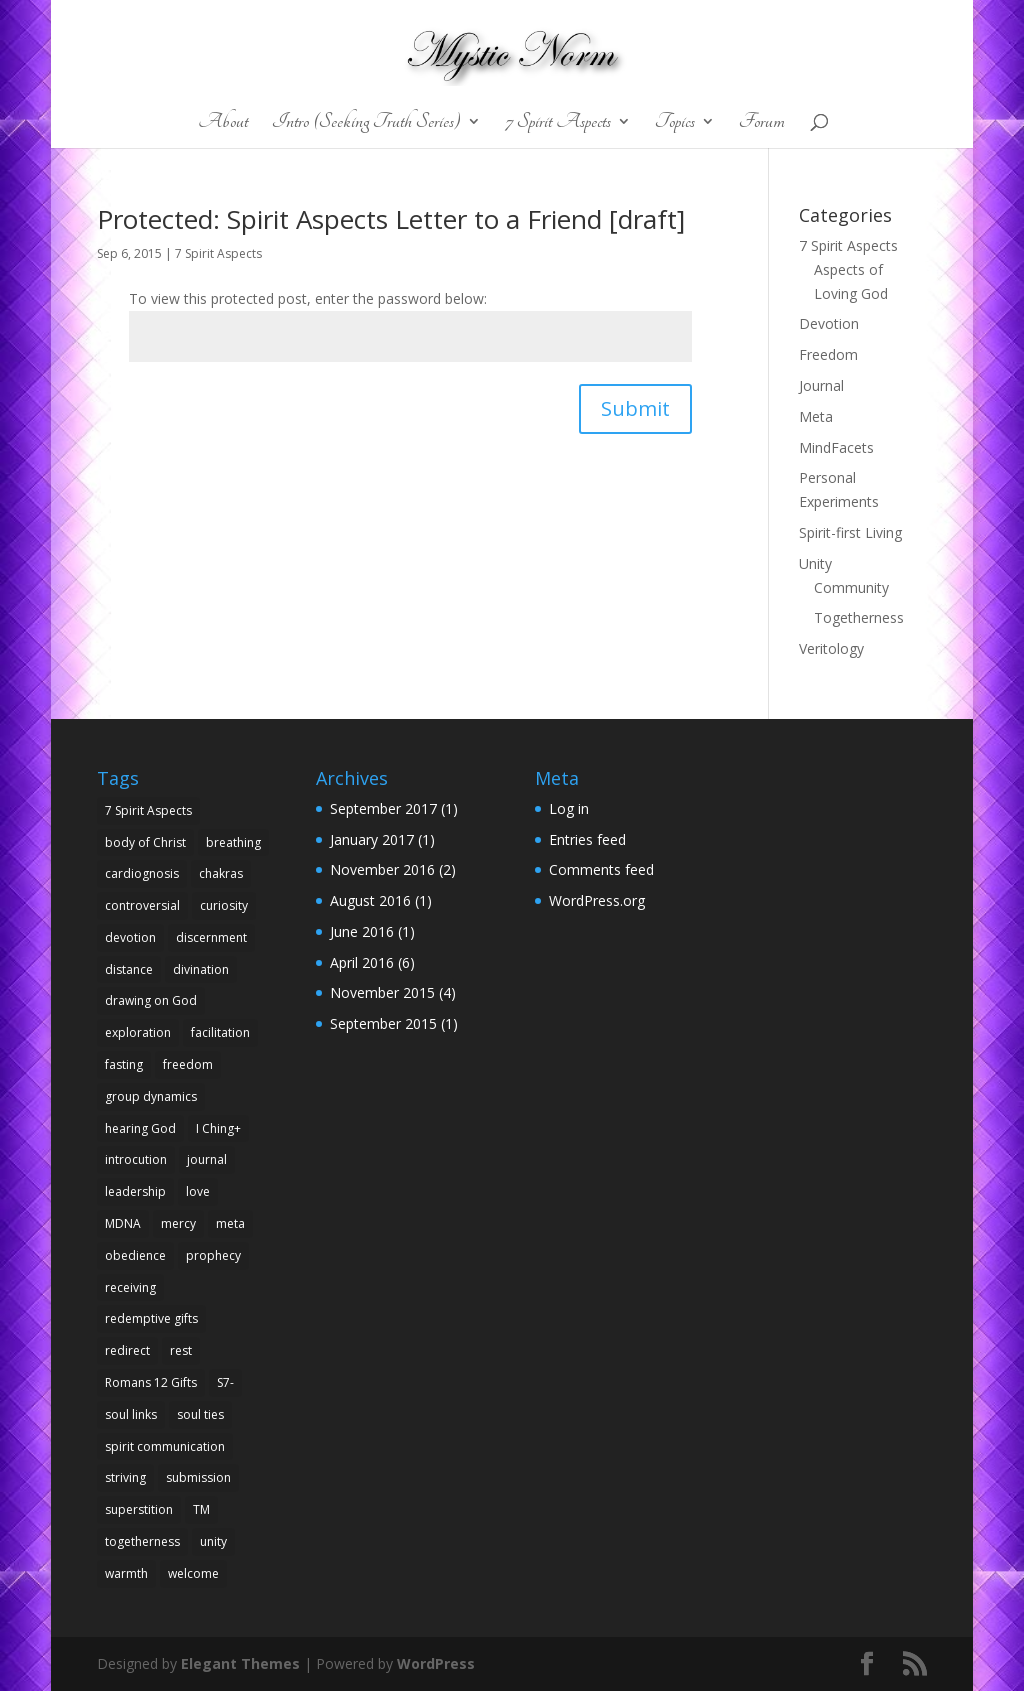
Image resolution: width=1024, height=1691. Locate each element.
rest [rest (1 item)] (181, 1350)
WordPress (436, 1663)
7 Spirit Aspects (558, 123)
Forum (761, 123)
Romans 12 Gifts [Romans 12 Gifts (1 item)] (151, 1382)
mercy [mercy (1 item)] (178, 1223)
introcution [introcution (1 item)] (136, 1159)
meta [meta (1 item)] (230, 1223)
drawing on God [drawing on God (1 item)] (151, 1000)
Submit (635, 408)
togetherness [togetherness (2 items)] (142, 1541)
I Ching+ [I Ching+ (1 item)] (218, 1128)
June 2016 (362, 931)
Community (851, 587)
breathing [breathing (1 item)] (233, 842)
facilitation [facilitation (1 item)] (220, 1032)
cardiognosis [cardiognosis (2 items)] (142, 873)
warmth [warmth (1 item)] (126, 1573)
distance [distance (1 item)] (129, 969)
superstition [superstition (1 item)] (139, 1509)
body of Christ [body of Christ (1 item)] (145, 842)
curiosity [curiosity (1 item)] (224, 905)
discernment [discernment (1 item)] (211, 937)
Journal (821, 385)
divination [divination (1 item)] (201, 969)
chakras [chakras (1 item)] (221, 873)
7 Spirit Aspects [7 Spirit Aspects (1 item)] (148, 810)
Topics (675, 123)
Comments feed (601, 869)
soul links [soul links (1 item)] (131, 1414)
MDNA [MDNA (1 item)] (123, 1223)
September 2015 (383, 1023)
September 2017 (383, 808)
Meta (816, 416)
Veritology (831, 648)
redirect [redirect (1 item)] (127, 1350)
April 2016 (362, 962)
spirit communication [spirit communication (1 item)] (165, 1446)
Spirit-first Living (850, 532)
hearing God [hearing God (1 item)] (140, 1128)
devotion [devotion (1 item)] (130, 937)
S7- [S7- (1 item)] (225, 1382)
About (223, 123)
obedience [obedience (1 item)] (135, 1255)
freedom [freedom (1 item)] (188, 1064)
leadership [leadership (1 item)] (135, 1191)
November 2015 (382, 992)
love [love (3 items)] (198, 1191)
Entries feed (587, 839)
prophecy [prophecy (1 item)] (213, 1255)
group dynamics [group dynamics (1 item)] (151, 1096)
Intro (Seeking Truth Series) (366, 123)
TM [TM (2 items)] (201, 1509)
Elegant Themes (240, 1663)
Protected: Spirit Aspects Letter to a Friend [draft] (391, 219)
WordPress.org (597, 900)
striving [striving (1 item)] (125, 1477)
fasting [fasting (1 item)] (124, 1064)
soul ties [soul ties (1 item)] (200, 1414)
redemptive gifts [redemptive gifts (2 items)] (151, 1318)
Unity (815, 563)
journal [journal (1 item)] (207, 1159)
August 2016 (370, 900)
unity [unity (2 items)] (213, 1541)
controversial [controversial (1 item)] (142, 905)
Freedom (828, 354)
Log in (569, 808)
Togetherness (859, 617)
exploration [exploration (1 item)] (138, 1032)
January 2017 (372, 839)
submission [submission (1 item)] (198, 1477)
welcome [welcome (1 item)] (193, 1573)
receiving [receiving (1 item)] (130, 1287)
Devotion (829, 323)
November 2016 (382, 869)
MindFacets (836, 447)
